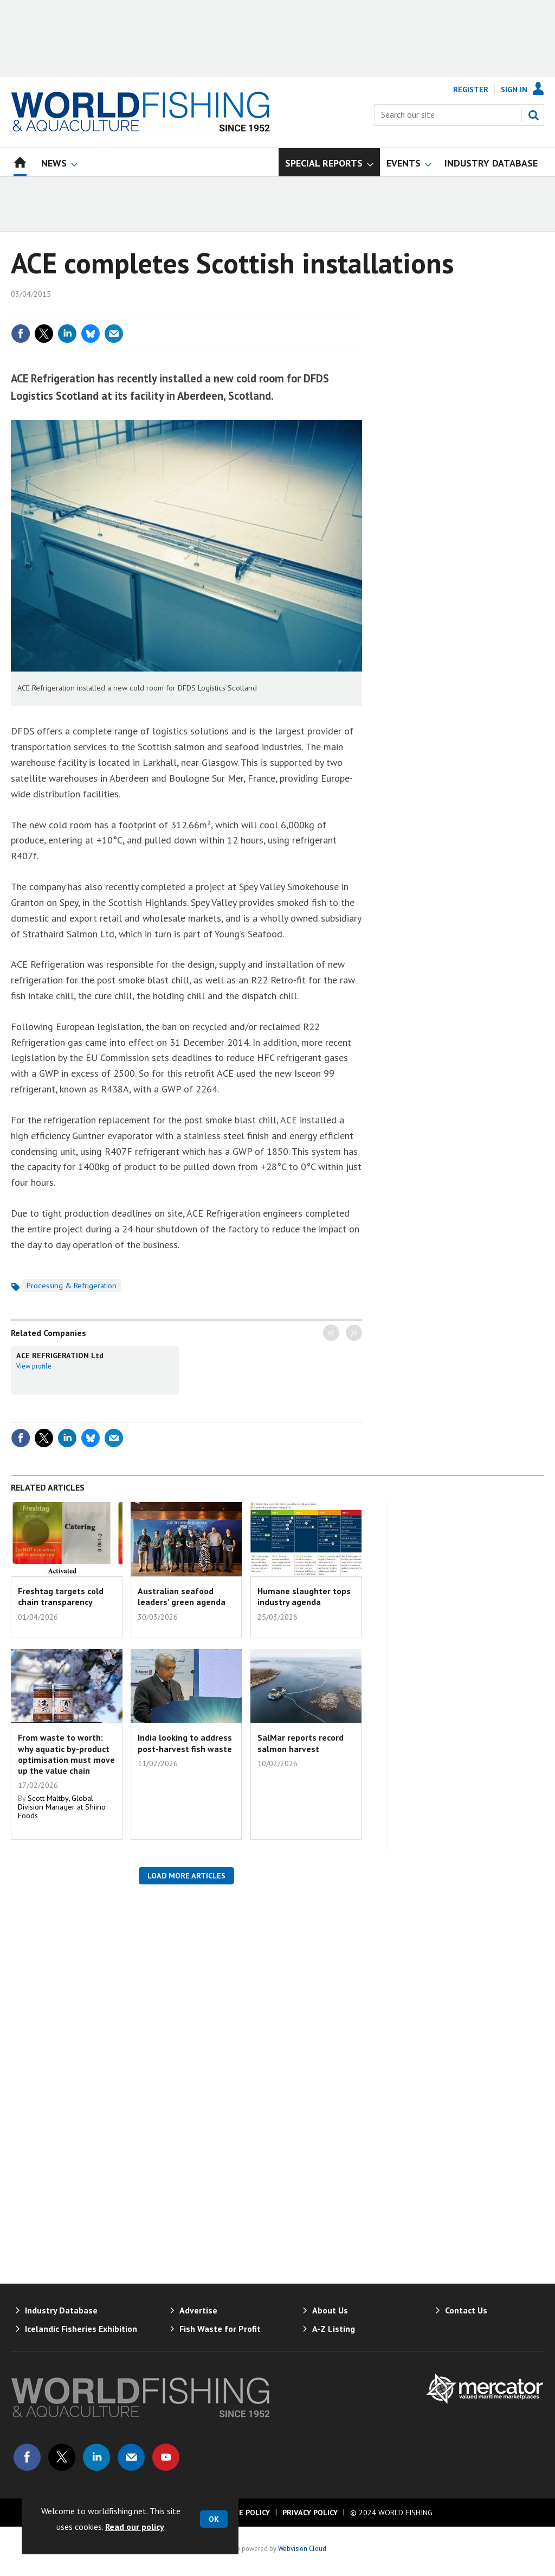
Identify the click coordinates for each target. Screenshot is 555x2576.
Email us (131, 2457)
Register (470, 89)
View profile (33, 1365)
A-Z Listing (333, 2328)
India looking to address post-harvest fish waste (185, 1743)
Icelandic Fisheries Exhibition (81, 2328)
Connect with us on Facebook (27, 2457)
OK (214, 2519)
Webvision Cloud (302, 2548)
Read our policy (134, 2526)
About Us (330, 2310)
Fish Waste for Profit (220, 2328)
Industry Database (61, 2310)
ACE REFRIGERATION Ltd (60, 1355)
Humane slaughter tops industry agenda (304, 1596)
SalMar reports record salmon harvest (300, 1743)
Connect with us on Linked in (96, 2457)
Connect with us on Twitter (62, 2457)
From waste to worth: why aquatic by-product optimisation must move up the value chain (66, 1754)
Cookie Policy (243, 2512)
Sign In (514, 89)
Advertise (198, 2310)
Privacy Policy (310, 2512)
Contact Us (466, 2310)
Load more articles (186, 1876)
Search (533, 115)
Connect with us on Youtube (166, 2457)
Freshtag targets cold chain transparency (61, 1596)
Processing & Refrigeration (72, 1285)
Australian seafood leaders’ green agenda (181, 1596)
